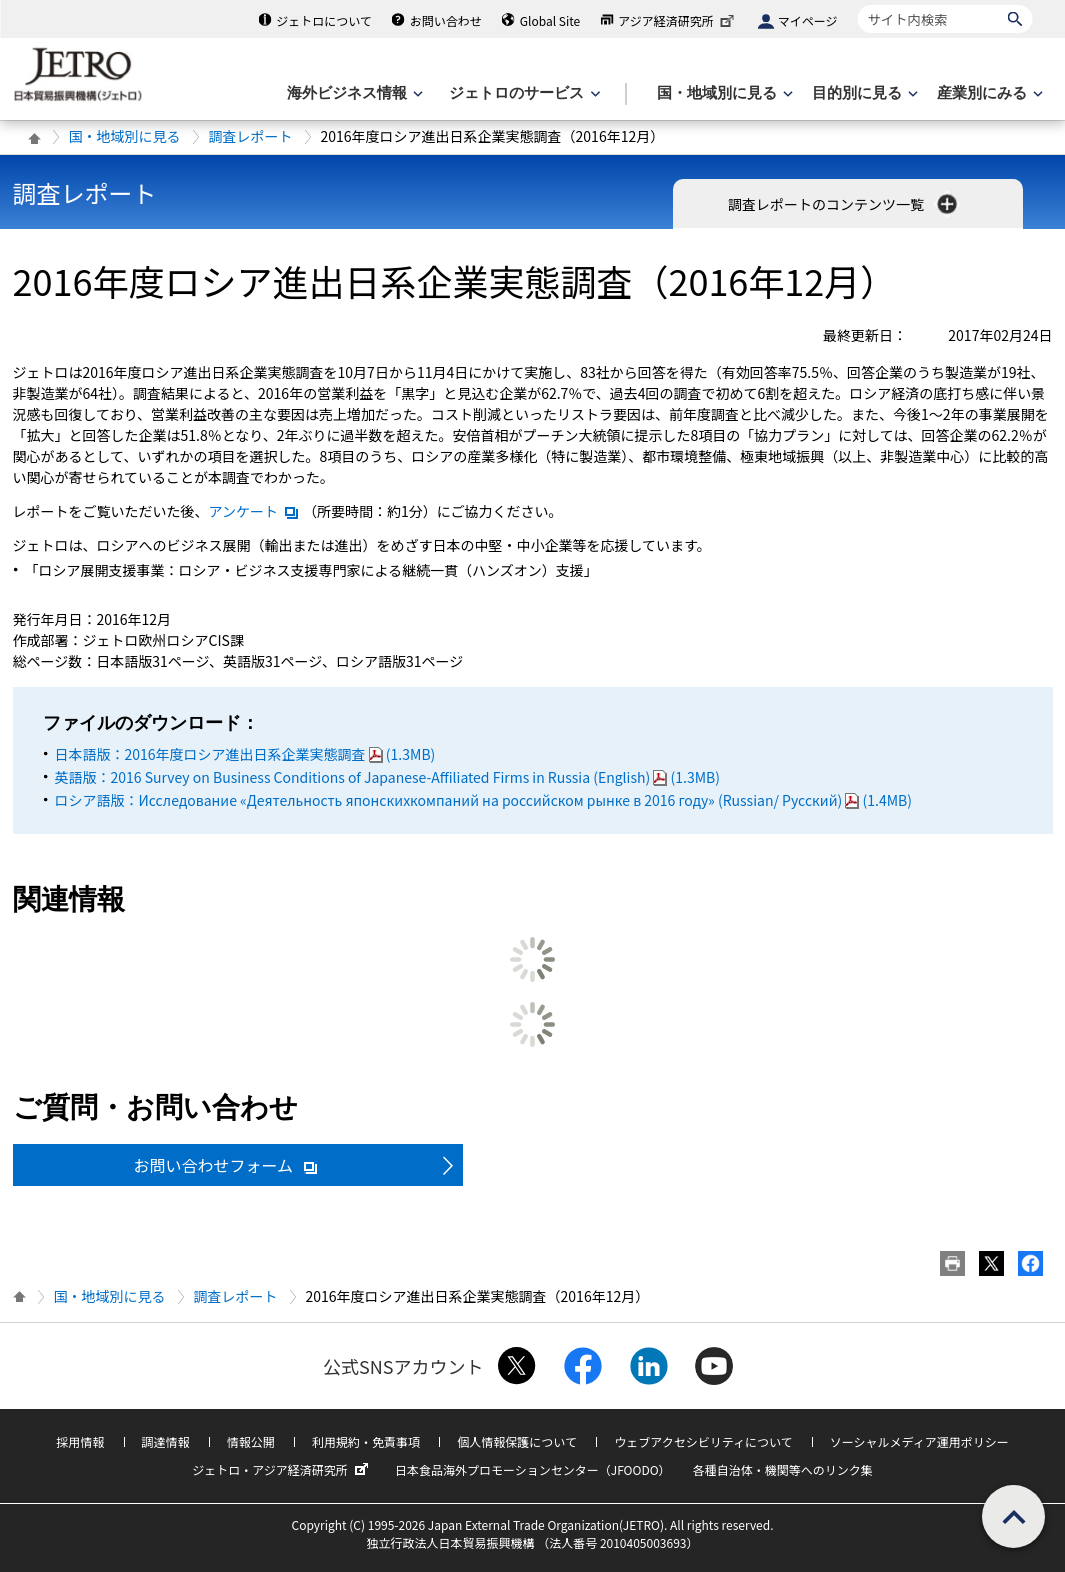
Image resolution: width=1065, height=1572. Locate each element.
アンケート (254, 511)
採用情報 (80, 1441)
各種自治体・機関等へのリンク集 (783, 1469)
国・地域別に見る (125, 136)
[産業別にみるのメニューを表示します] (988, 93)
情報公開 (251, 1441)
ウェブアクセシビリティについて (703, 1441)
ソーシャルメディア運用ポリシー (919, 1441)
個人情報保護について (517, 1441)
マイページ (808, 20)
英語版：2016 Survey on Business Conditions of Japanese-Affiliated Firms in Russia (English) (387, 777)
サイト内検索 (857, 4)
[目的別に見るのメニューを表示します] (863, 93)
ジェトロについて (324, 20)
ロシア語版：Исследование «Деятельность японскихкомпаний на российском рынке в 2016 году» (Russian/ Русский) (483, 800)
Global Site (550, 20)
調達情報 (166, 1441)
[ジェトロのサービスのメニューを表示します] (522, 93)
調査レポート (251, 136)
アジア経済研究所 (678, 20)
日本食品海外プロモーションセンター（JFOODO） (533, 1469)
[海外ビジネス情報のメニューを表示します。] (353, 93)
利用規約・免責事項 (366, 1441)
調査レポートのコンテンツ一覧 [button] (844, 204)
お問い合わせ (446, 20)
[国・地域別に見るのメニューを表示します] (723, 93)
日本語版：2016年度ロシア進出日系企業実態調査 (245, 754)
